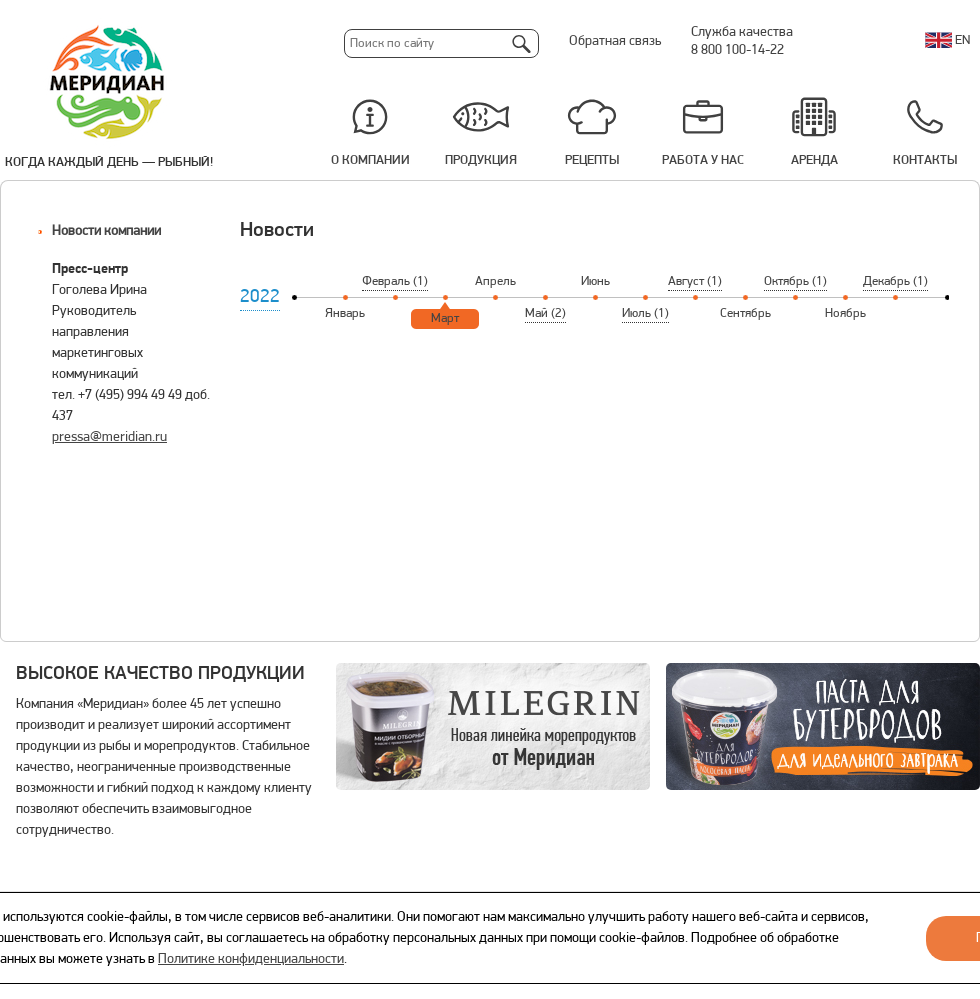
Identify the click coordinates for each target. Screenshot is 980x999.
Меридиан (108, 83)
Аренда (814, 160)
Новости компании (106, 231)
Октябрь (795, 281)
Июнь (595, 281)
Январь (345, 313)
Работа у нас (703, 160)
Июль (645, 313)
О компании (370, 160)
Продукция (481, 160)
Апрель (495, 281)
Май (545, 313)
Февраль (395, 281)
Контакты (925, 160)
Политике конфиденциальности (251, 959)
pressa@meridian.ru (109, 437)
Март (445, 318)
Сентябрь (745, 313)
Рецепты (592, 160)
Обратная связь (615, 41)
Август (695, 281)
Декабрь (895, 281)
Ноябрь (845, 313)
